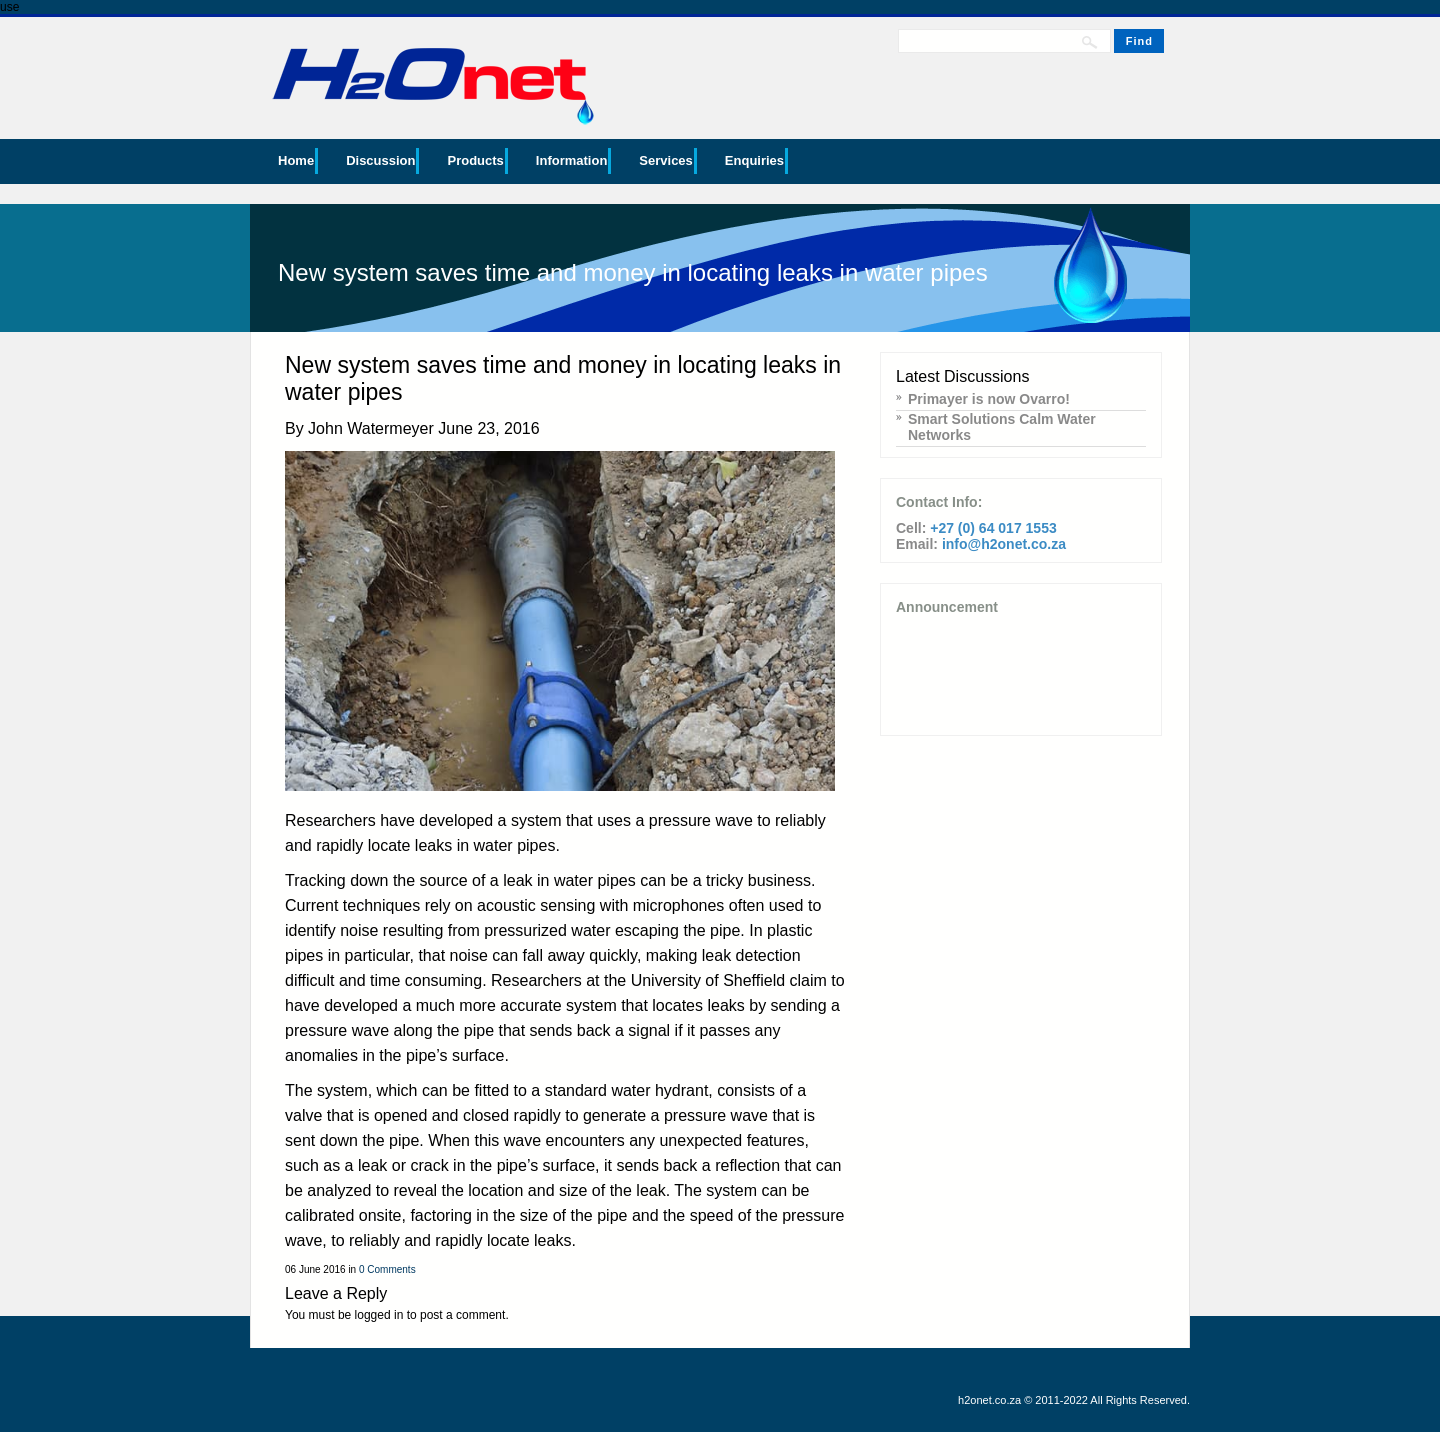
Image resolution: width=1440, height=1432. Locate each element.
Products (475, 160)
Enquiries (754, 160)
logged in (379, 1315)
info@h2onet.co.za (1004, 544)
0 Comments (387, 1269)
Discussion (380, 160)
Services (666, 160)
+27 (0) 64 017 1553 (993, 528)
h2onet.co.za (989, 1400)
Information (572, 160)
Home (296, 160)
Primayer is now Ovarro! (989, 399)
